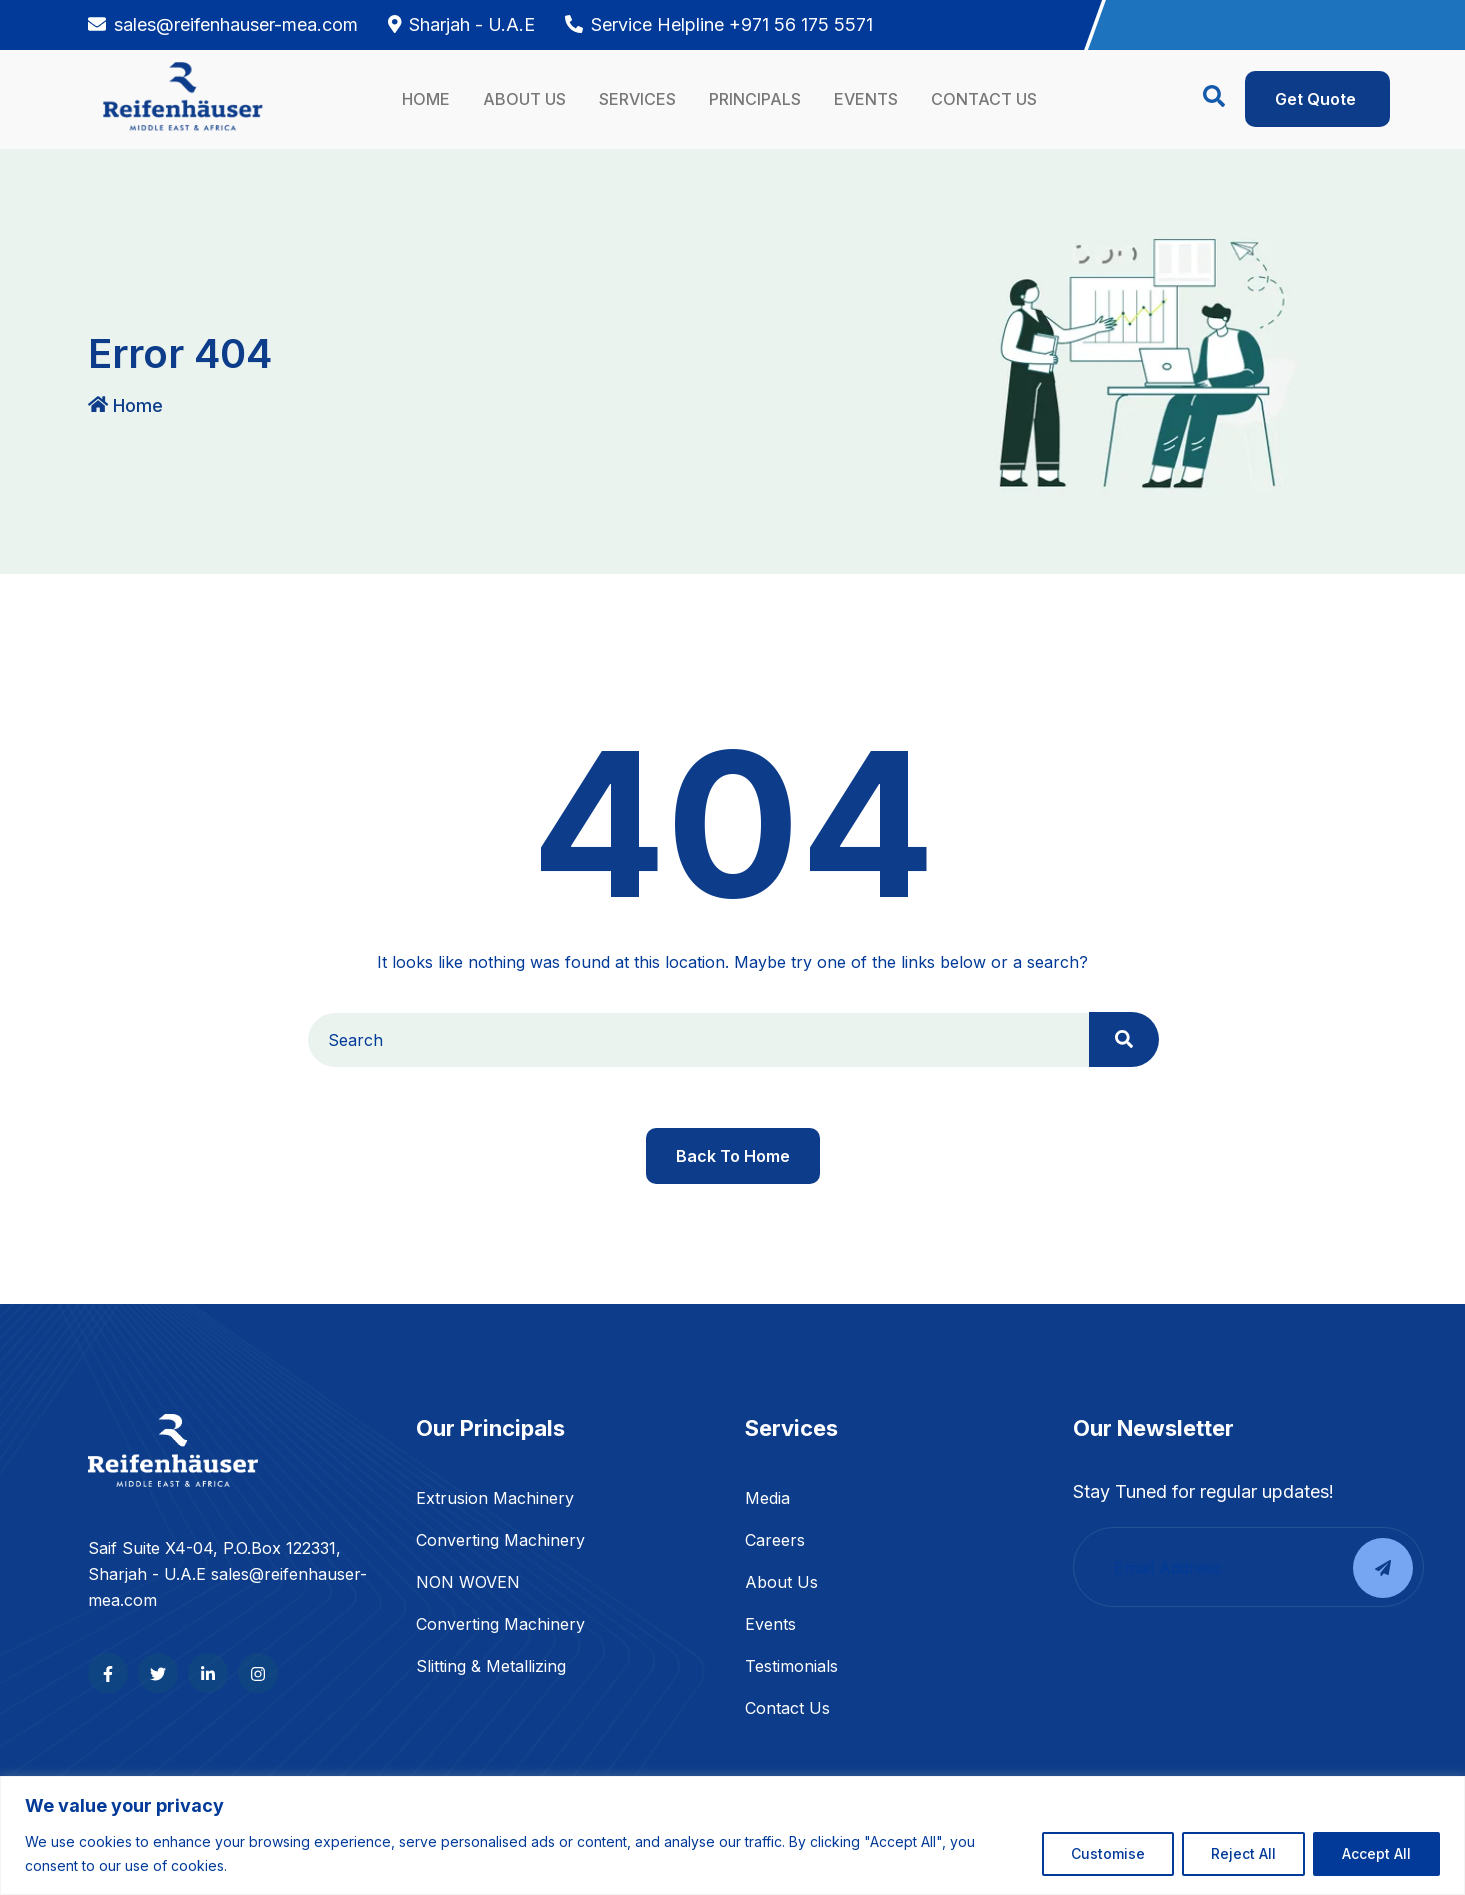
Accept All (1376, 1853)
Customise (1108, 1853)
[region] (732, 1835)
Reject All (1243, 1853)
